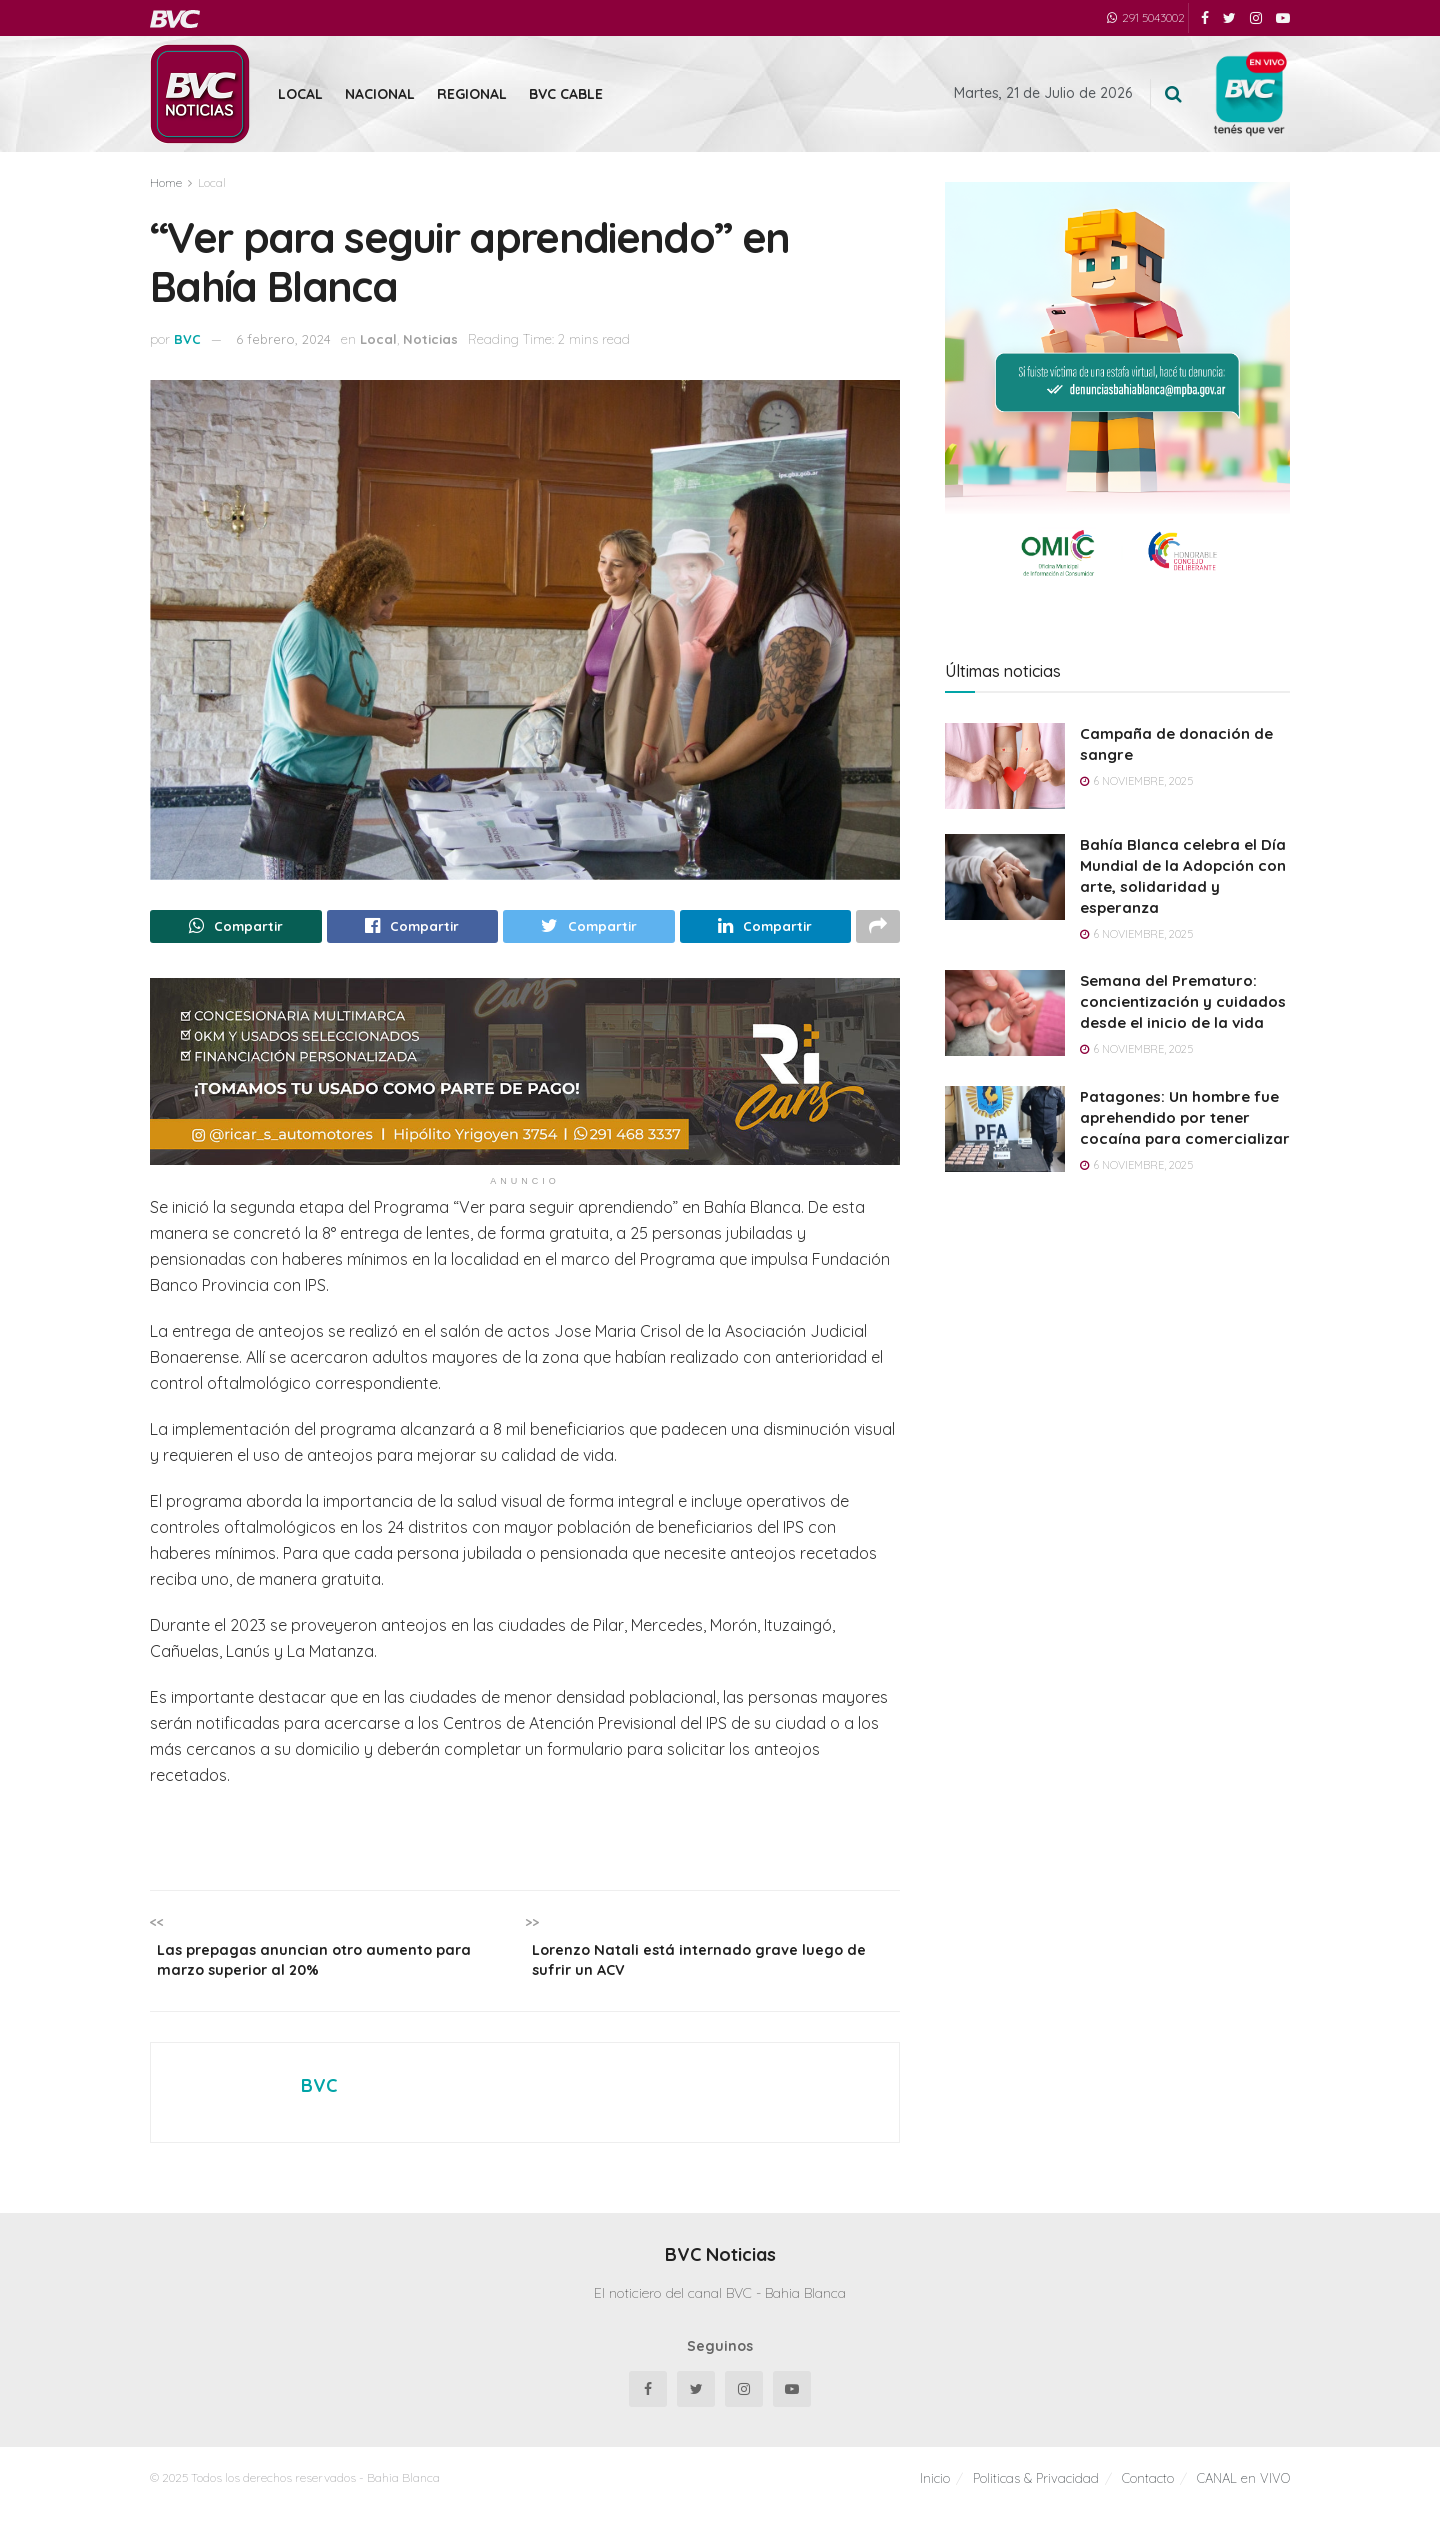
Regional (472, 94)
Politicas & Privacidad (1036, 2491)
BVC (187, 339)
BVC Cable (566, 94)
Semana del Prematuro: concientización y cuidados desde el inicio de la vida (1183, 1001)
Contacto (1148, 2491)
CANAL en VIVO (1243, 2491)
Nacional (380, 94)
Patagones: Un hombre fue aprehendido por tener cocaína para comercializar (1185, 1117)
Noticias (430, 339)
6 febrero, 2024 (283, 339)
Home (166, 182)
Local (300, 94)
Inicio (935, 2491)
